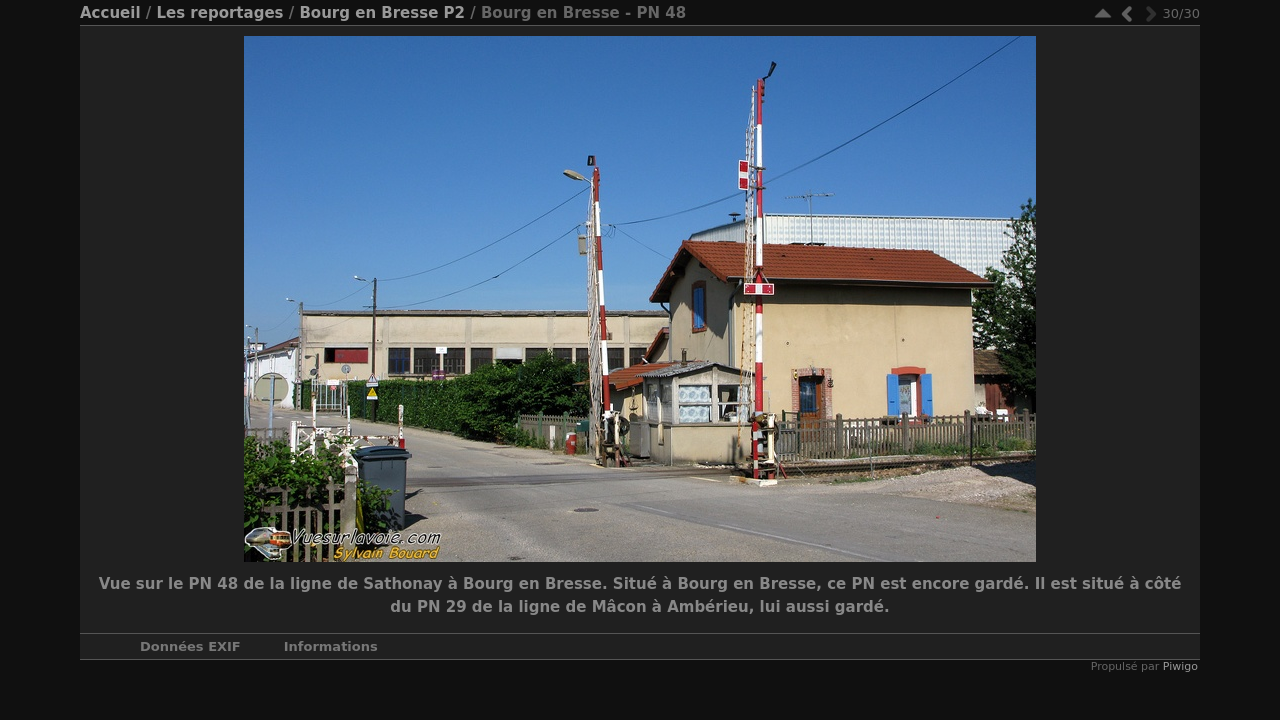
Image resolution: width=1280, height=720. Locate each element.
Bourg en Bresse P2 (382, 13)
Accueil (110, 13)
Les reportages (219, 13)
